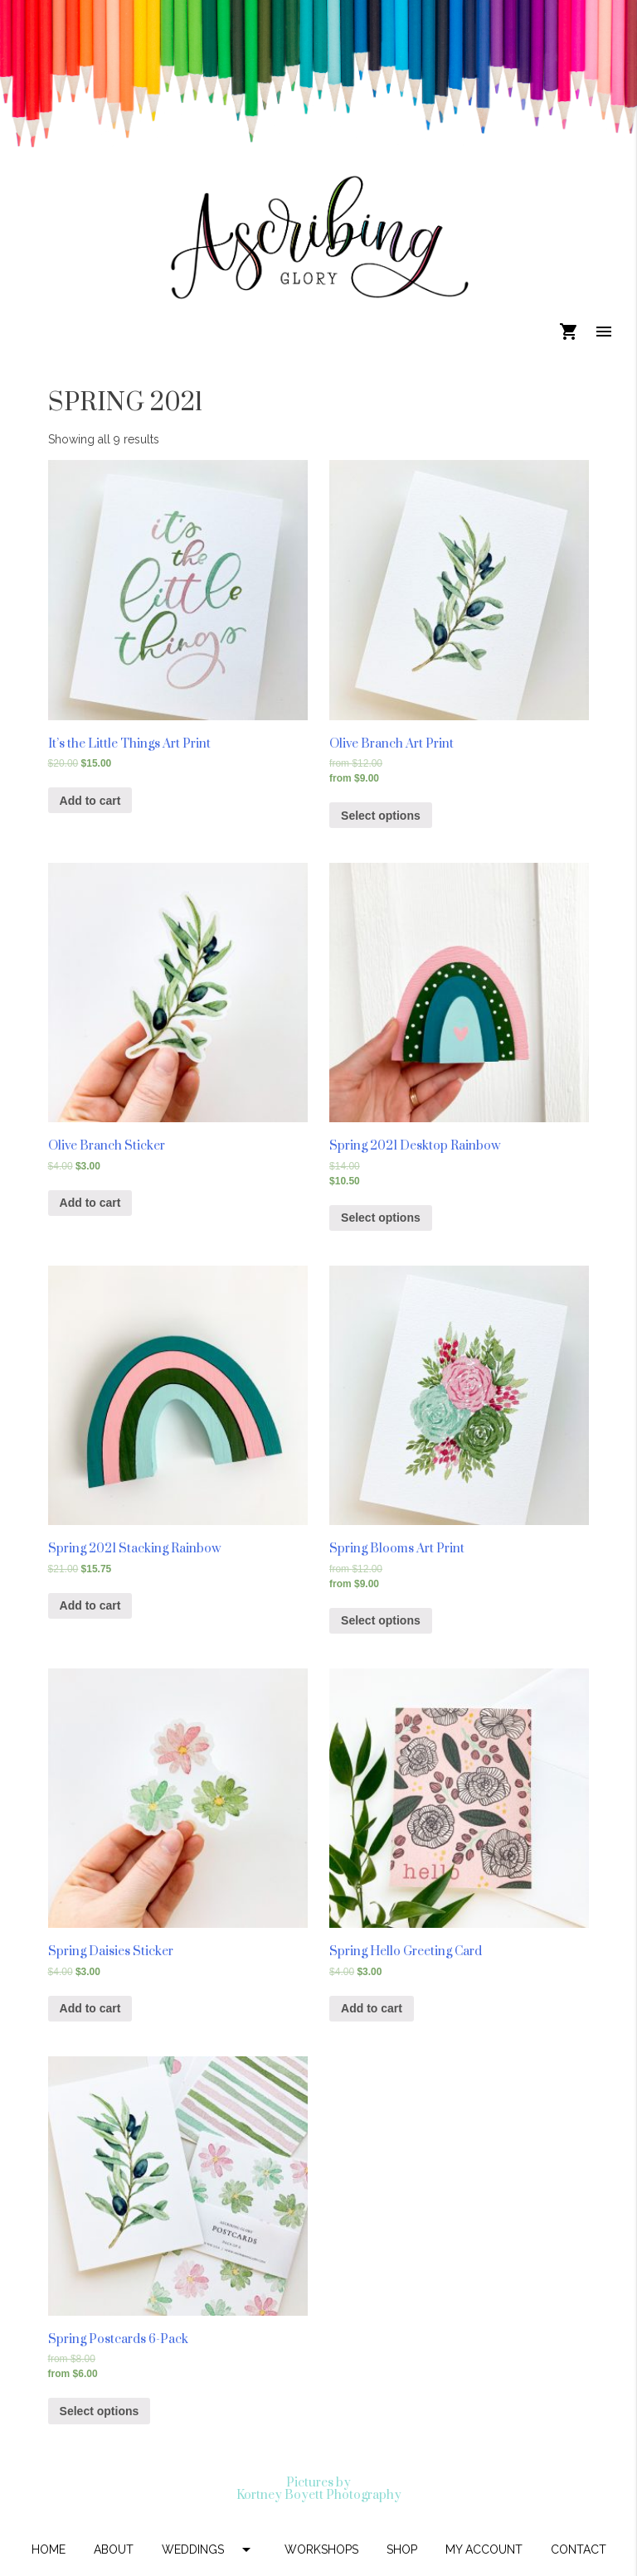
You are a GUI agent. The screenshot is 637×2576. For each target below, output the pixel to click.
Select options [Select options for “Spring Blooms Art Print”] (381, 1620)
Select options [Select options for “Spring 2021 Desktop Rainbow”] (381, 1217)
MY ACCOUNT (484, 2549)
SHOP (402, 2549)
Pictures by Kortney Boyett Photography (318, 2489)
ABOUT (114, 2549)
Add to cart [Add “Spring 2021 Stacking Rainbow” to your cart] (90, 1605)
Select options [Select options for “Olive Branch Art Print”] (381, 815)
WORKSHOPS (321, 2549)
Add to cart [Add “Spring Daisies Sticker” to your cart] (90, 2008)
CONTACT (578, 2549)
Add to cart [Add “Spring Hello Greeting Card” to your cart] (371, 2008)
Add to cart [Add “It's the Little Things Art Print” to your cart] (90, 800)
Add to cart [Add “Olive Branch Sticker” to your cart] (90, 1202)
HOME (49, 2549)
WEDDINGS (209, 2549)
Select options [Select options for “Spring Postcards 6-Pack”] (99, 2411)
